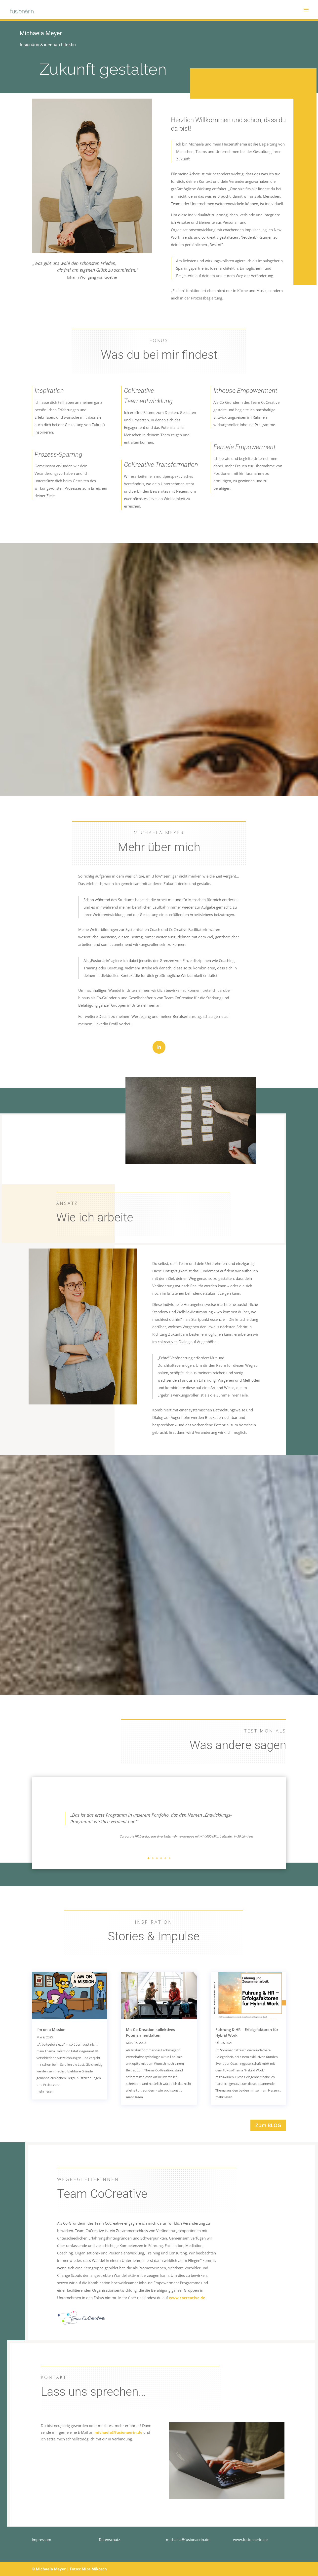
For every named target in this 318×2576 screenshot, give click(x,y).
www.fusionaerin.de (250, 2539)
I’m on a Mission (51, 2029)
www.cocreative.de (187, 2297)
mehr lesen (45, 2091)
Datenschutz (109, 2539)
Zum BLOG (268, 2125)
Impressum (41, 2539)
